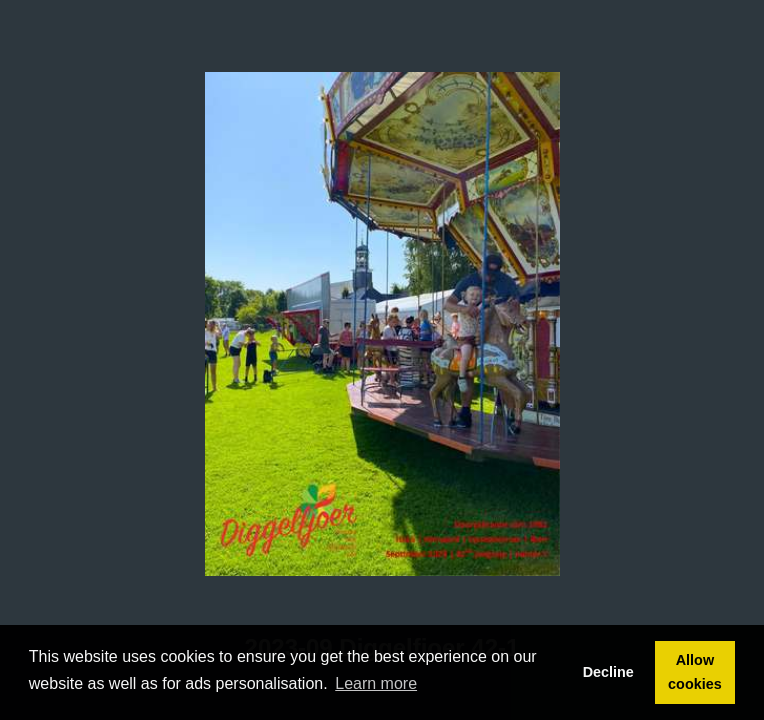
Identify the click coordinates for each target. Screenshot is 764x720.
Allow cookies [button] (695, 672)
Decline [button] (608, 672)
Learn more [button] (376, 683)
